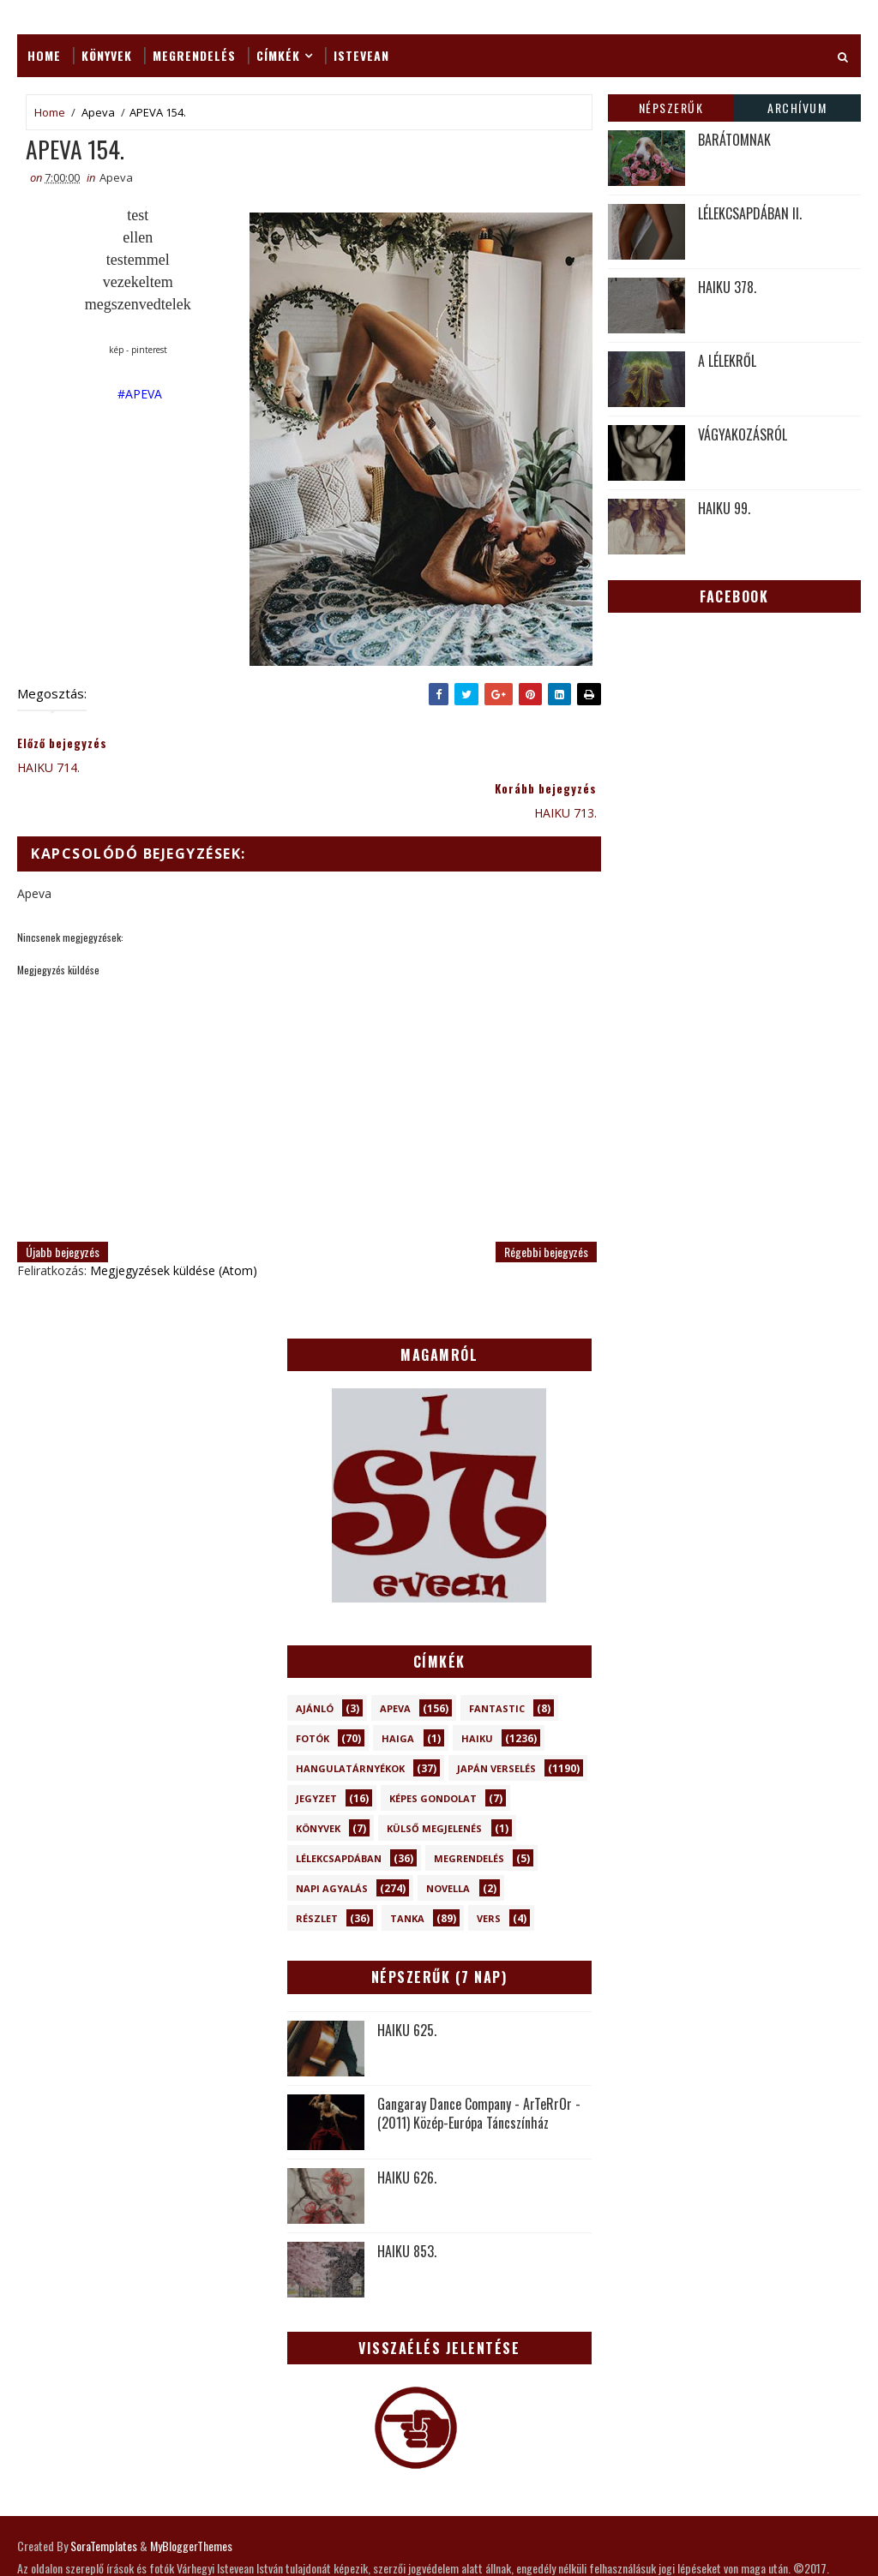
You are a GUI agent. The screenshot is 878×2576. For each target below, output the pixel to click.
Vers (489, 1874)
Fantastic (497, 1664)
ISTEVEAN (361, 55)
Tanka (407, 1874)
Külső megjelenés (434, 1784)
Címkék (278, 55)
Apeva (98, 112)
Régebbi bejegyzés (536, 1207)
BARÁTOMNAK (734, 139)
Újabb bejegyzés (62, 1207)
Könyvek (106, 55)
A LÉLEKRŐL (727, 360)
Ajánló (315, 1664)
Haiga (398, 1694)
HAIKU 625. (406, 1985)
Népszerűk (671, 108)
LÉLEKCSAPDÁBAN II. (750, 213)
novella (448, 1844)
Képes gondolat (433, 1754)
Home (44, 55)
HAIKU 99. (724, 508)
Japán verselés (496, 1724)
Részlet (317, 1874)
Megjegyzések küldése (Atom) (173, 1226)
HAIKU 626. (406, 2133)
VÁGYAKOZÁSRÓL (742, 434)
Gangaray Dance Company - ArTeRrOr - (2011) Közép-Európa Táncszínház (478, 2068)
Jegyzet (316, 1754)
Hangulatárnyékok (350, 1724)
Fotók (312, 1694)
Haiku (477, 1694)
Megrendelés (194, 55)
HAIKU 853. (406, 2206)
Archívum (797, 108)
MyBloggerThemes (191, 2502)
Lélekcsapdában (339, 1814)
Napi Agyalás (332, 1844)
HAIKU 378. (727, 287)
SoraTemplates (103, 2502)
